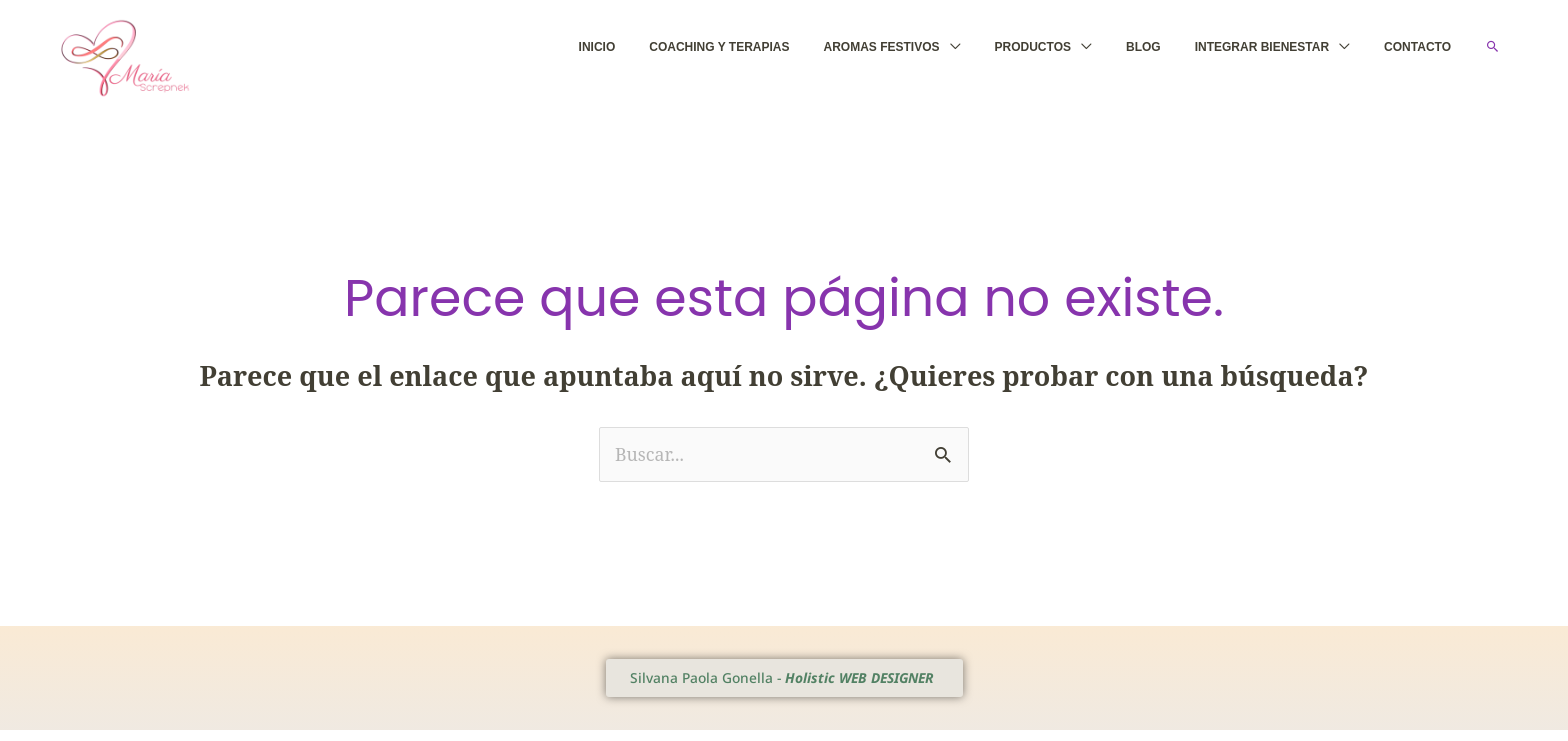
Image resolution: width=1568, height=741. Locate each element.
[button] (1493, 52)
